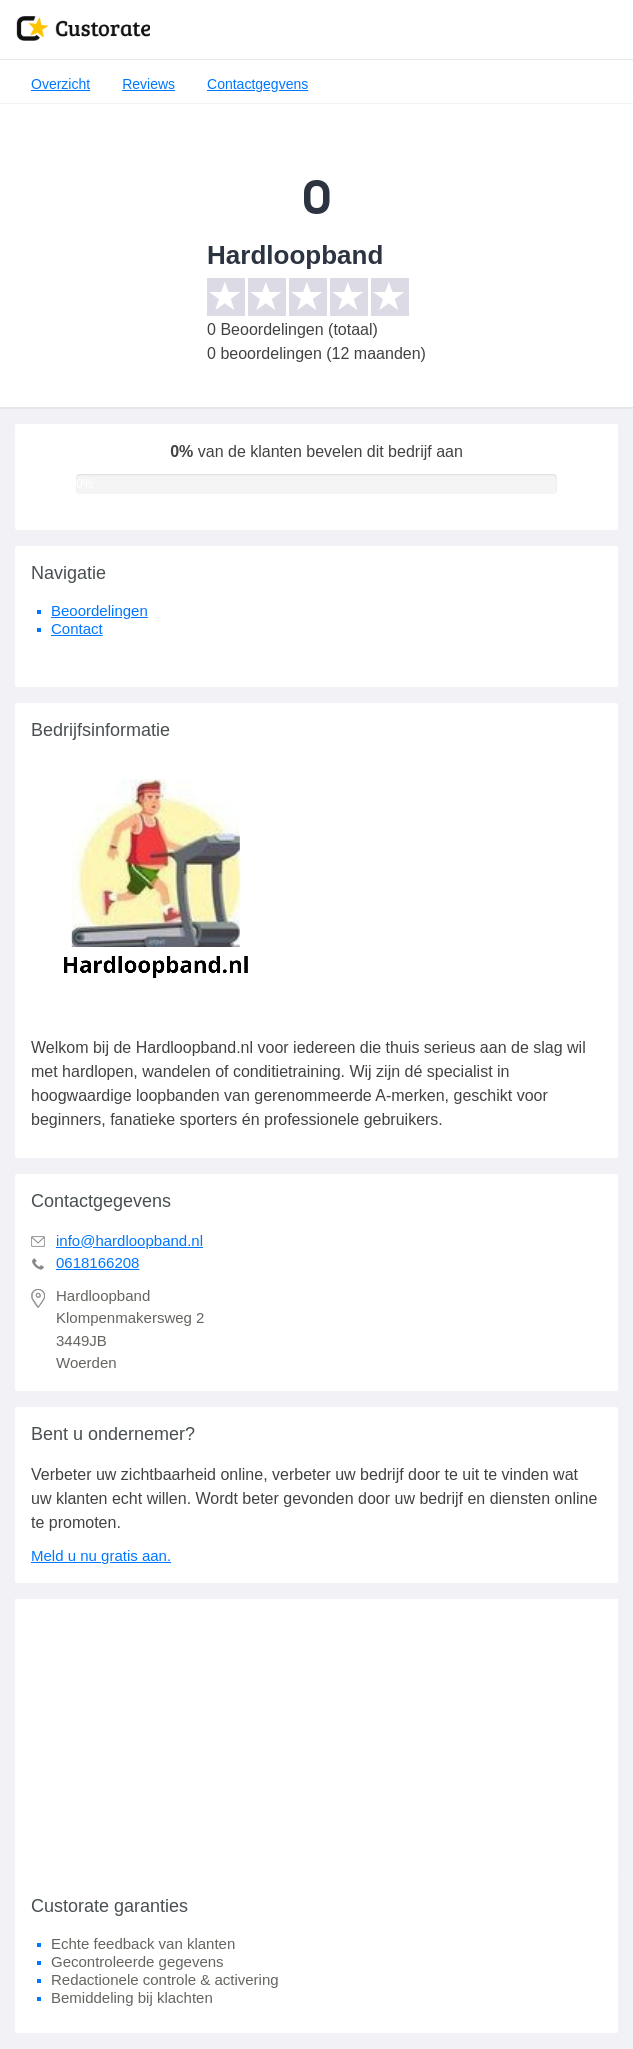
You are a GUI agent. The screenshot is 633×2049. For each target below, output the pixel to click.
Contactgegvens (257, 84)
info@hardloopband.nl (129, 1240)
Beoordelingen (99, 610)
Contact (77, 628)
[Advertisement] (316, 1739)
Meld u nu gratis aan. (101, 1555)
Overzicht (60, 84)
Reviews (148, 84)
